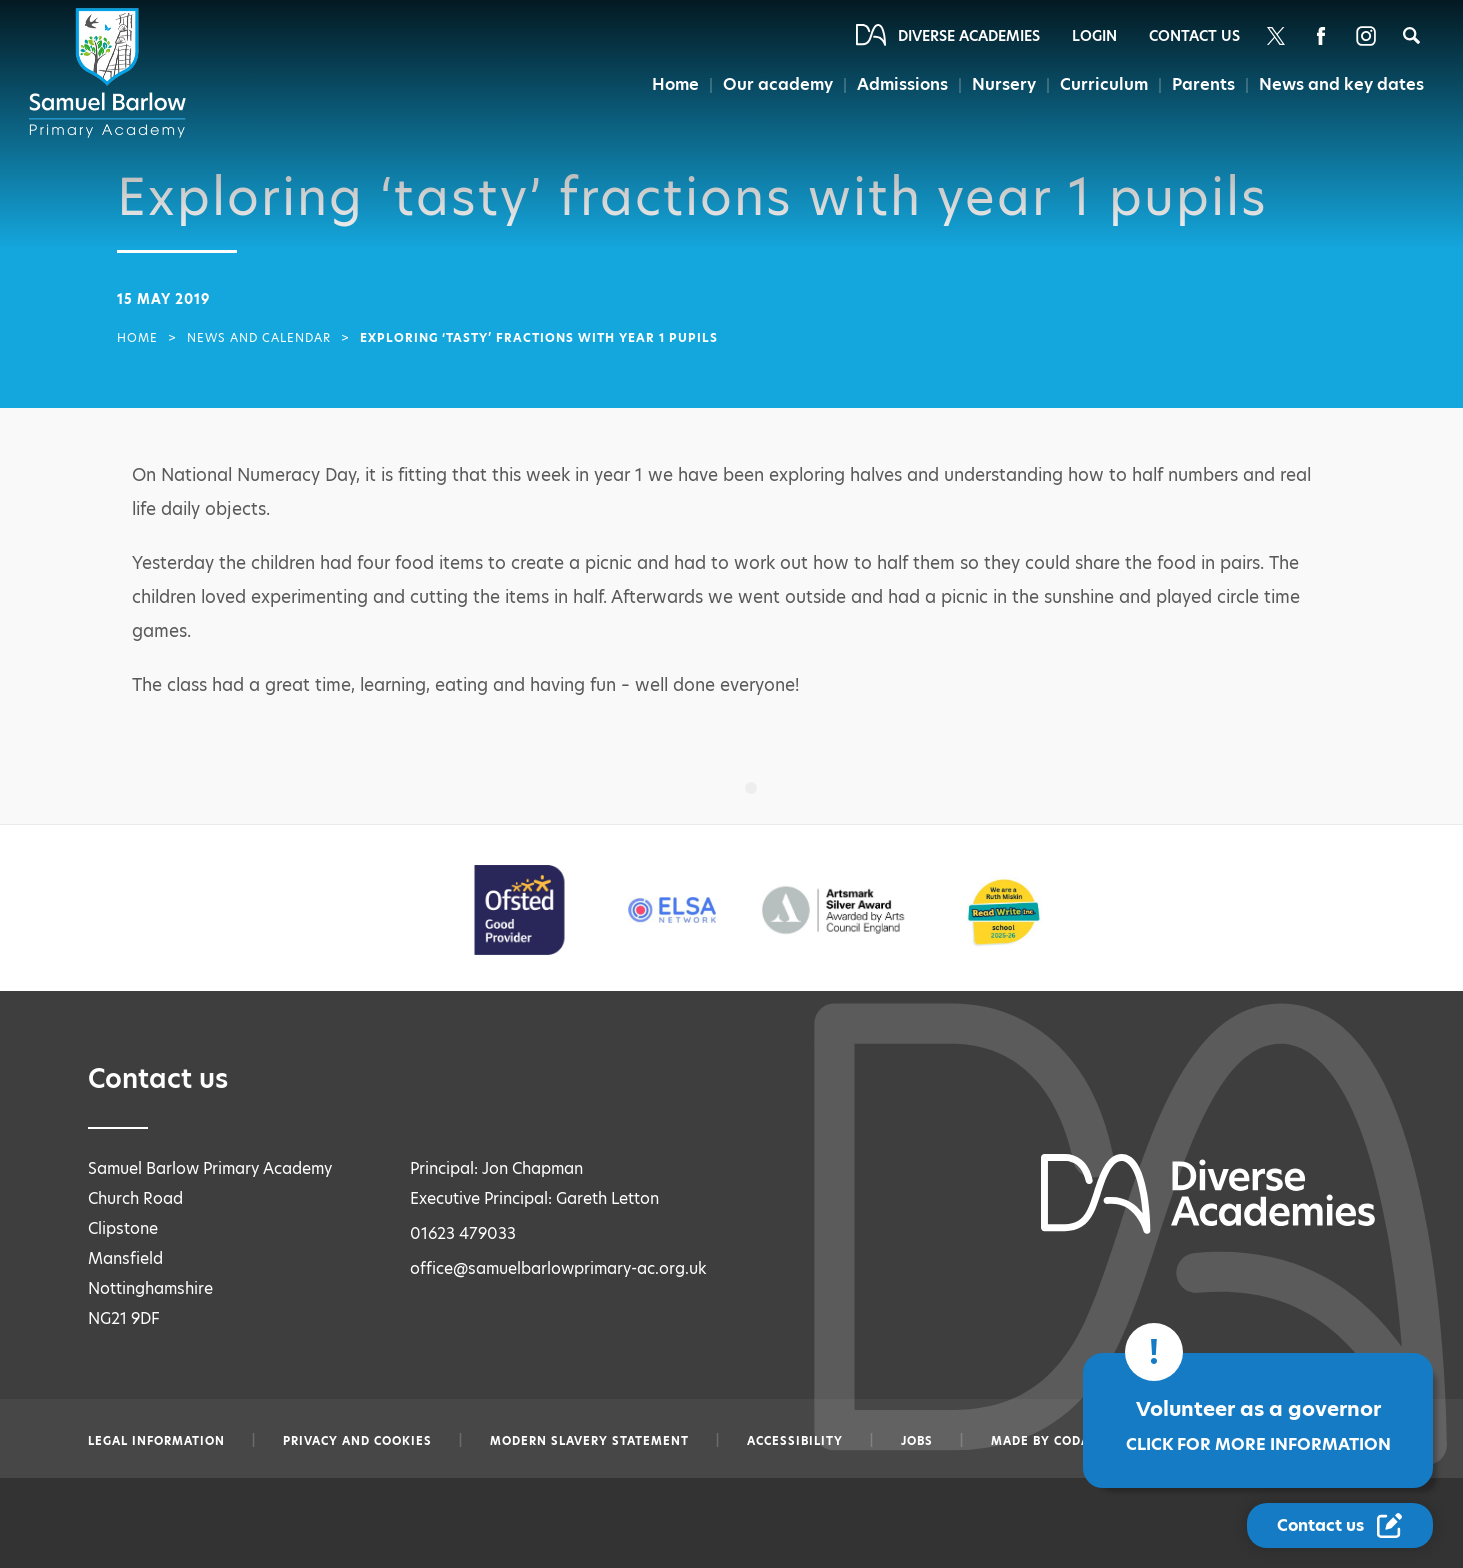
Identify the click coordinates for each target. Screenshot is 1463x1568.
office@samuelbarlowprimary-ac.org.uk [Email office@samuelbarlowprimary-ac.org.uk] (558, 1268)
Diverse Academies (969, 36)
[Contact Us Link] (1340, 1525)
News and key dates (1341, 84)
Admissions (904, 84)
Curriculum (1104, 84)
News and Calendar (259, 338)
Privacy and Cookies (357, 1441)
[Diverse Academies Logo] (111, 73)
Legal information (156, 1441)
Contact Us (1194, 36)
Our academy (780, 84)
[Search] (1411, 35)
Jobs (917, 1441)
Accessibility (795, 1441)
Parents (1203, 84)
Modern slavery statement (589, 1441)
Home (677, 84)
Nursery (1006, 84)
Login (1094, 36)
